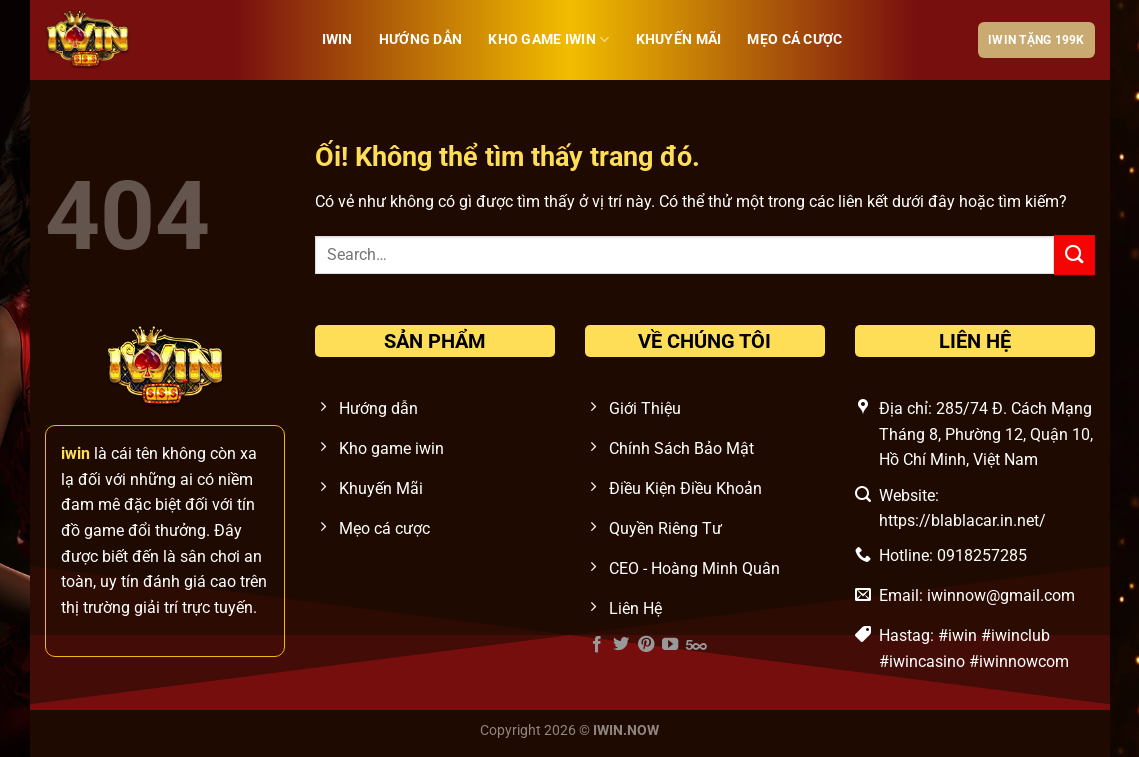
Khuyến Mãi (679, 39)
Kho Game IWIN (548, 39)
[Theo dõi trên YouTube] (670, 645)
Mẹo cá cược (794, 39)
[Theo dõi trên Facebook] (597, 645)
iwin (337, 39)
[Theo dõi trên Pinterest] (646, 645)
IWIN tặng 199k (1036, 40)
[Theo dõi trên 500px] (696, 645)
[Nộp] (1074, 254)
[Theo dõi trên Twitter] (621, 645)
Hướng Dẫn (421, 39)
